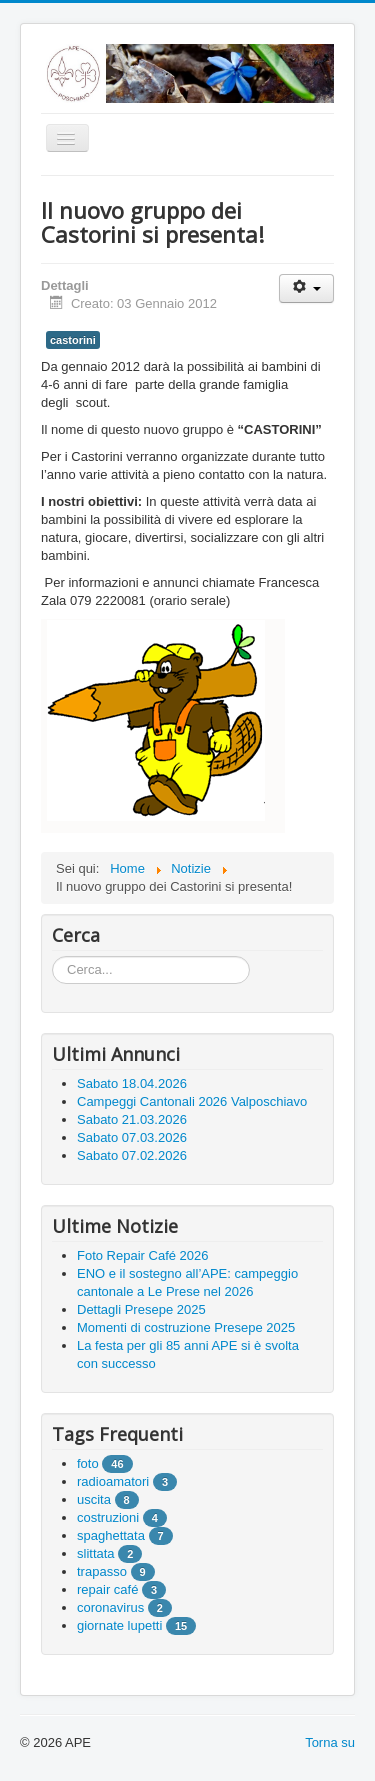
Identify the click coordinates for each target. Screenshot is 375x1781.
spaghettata (111, 1535)
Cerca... (52, 956)
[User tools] (306, 288)
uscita (94, 1499)
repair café (107, 1589)
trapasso (102, 1571)
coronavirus (110, 1607)
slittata (96, 1553)
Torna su (330, 1742)
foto (88, 1463)
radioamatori (113, 1481)
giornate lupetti (119, 1625)
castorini (73, 340)
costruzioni (108, 1517)
